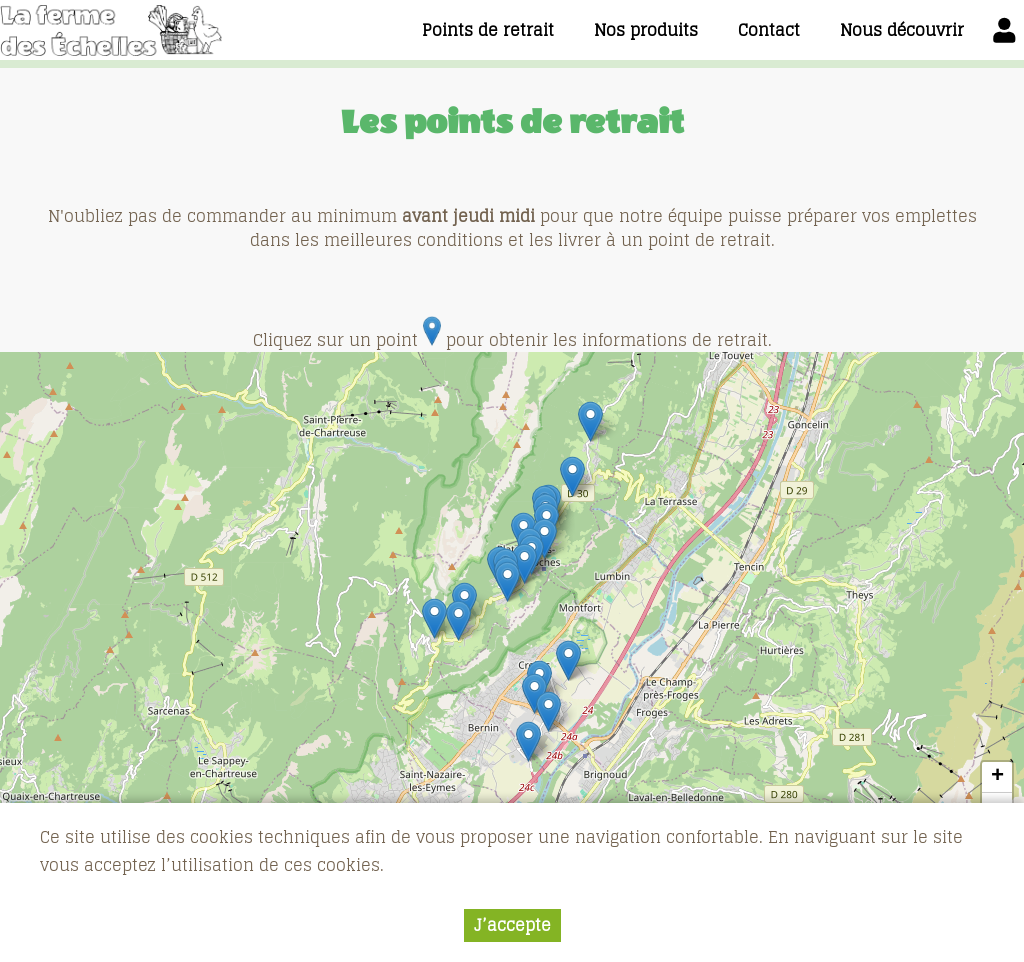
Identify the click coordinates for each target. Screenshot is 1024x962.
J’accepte (512, 925)
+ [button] (997, 777)
